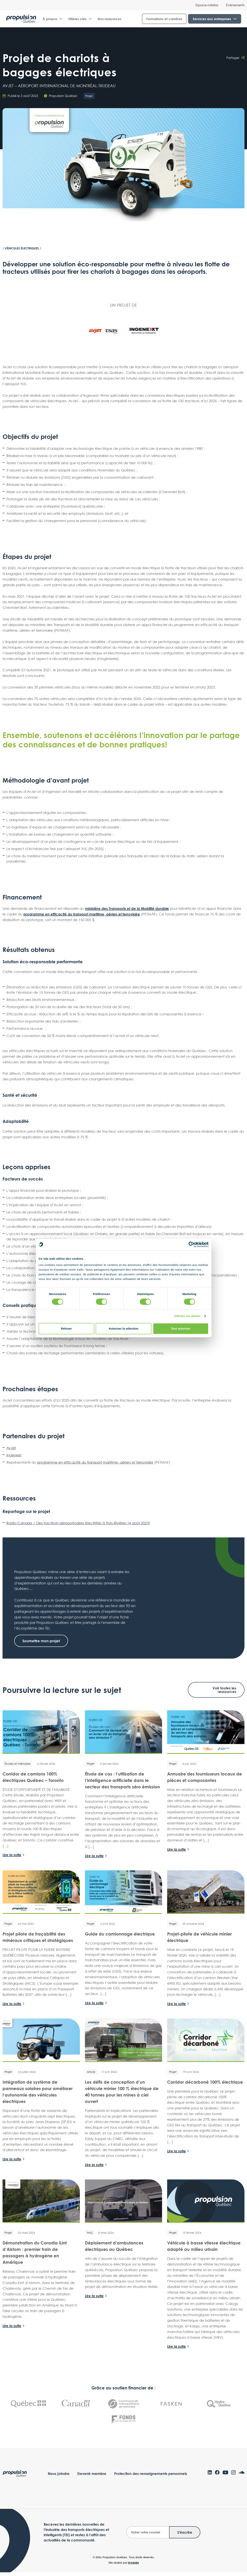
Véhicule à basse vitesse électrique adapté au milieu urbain (204, 2249)
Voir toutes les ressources (224, 1693)
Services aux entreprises (212, 20)
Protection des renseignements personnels (150, 2477)
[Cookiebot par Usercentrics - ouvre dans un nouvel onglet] (191, 1244)
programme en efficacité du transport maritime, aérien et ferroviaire (81, 918)
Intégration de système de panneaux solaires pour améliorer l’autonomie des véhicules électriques (38, 2095)
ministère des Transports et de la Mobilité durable (127, 912)
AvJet (11, 1451)
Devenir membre (91, 2477)
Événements (235, 5)
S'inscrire (184, 2536)
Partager (235, 61)
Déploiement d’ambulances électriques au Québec (114, 2249)
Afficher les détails (187, 1316)
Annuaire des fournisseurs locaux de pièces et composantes (204, 1780)
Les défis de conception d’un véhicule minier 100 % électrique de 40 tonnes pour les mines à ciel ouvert (122, 2095)
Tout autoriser (180, 1328)
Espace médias (206, 5)
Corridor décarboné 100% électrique (205, 2085)
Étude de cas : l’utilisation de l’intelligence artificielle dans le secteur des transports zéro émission (122, 1783)
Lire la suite (12, 1859)
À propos (50, 21)
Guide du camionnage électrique (120, 1937)
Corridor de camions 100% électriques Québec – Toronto (33, 1780)
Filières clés (77, 21)
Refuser (66, 1328)
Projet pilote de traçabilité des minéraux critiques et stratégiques (38, 1940)
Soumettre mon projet (41, 1644)
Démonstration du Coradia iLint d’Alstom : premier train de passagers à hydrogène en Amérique (35, 2256)
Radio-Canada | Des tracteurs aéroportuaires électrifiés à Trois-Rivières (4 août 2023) (78, 1527)
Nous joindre (59, 2477)
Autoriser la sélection (123, 1328)
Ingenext (13, 1459)
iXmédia (133, 2566)
